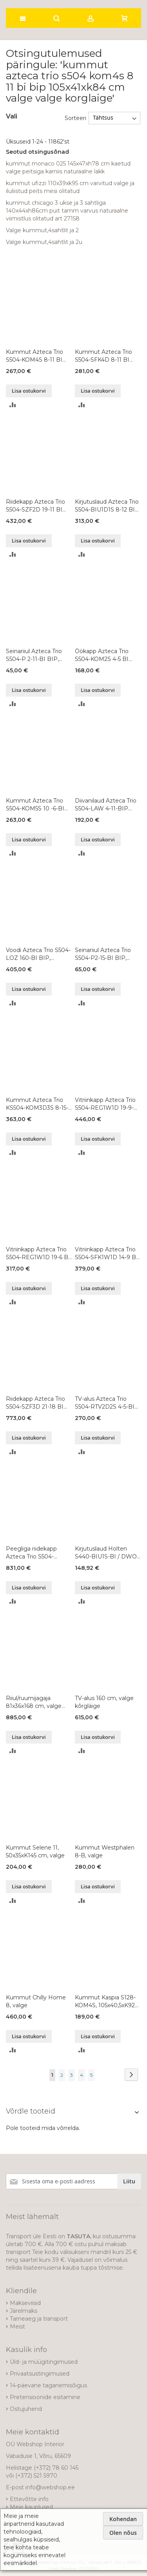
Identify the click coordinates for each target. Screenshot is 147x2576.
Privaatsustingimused (39, 2373)
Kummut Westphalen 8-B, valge (104, 1851)
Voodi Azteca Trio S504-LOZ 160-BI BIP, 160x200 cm (38, 954)
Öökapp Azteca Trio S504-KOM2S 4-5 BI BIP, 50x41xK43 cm (102, 655)
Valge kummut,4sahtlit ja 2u (44, 242)
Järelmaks (23, 2310)
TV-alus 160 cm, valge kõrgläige (104, 1702)
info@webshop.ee (50, 2487)
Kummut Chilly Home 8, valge (36, 2001)
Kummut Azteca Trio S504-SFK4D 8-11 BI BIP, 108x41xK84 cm (103, 356)
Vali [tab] (11, 116)
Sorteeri (75, 117)
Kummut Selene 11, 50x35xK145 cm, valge (35, 1851)
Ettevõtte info (29, 2499)
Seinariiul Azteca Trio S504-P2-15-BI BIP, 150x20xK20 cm (103, 954)
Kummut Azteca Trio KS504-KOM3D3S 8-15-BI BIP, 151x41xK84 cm (37, 1104)
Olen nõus (123, 2532)
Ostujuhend (26, 2408)
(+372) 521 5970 (36, 2475)
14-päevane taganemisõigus (48, 2385)
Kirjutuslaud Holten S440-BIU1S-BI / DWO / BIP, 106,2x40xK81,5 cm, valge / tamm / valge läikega (108, 1552)
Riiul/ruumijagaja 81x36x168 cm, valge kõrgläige (34, 1702)
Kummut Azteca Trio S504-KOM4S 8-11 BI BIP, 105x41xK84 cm (34, 356)
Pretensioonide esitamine (45, 2397)
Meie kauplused (31, 2506)
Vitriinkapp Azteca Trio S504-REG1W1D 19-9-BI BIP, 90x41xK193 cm (107, 1104)
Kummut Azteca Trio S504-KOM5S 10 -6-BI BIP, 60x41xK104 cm (35, 804)
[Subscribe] (129, 2181)
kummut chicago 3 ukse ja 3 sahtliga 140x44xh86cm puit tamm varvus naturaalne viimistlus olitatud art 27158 (67, 210)
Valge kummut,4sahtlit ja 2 (42, 230)
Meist (17, 2326)
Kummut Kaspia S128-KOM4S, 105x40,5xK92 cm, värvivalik (105, 2001)
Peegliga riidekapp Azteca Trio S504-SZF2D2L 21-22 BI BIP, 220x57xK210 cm (37, 1552)
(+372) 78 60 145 (56, 2467)
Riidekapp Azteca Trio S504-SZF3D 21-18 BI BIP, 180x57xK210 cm (35, 1403)
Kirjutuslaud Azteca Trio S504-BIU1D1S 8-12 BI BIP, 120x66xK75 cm (107, 505)
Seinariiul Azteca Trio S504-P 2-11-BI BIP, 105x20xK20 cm (34, 655)
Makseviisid (25, 2303)
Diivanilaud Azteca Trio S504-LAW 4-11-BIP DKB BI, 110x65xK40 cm (107, 804)
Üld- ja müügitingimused (44, 2361)
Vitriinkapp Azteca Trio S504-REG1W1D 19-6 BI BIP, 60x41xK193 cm (38, 1253)
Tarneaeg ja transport (39, 2318)
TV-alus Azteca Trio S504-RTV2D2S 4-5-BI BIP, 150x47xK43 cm (104, 1403)
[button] (13, 404)
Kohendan (123, 2519)
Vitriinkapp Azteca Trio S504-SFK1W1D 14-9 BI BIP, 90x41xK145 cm (106, 1253)
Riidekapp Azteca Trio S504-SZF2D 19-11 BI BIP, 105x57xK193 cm (35, 505)
